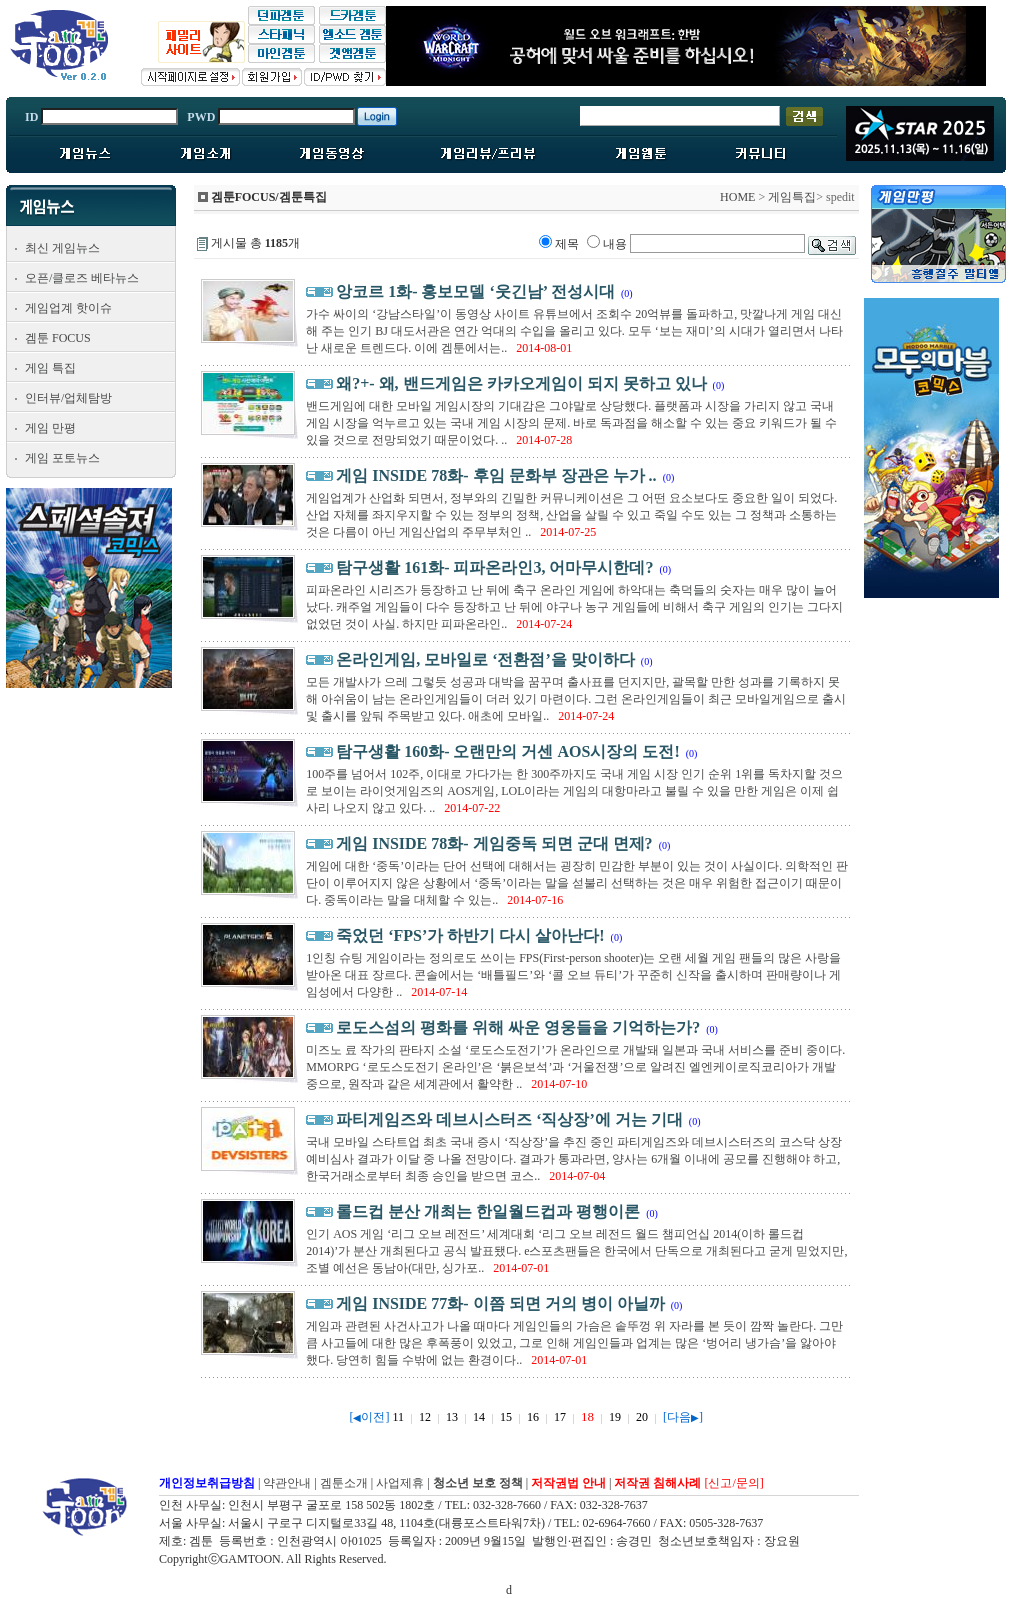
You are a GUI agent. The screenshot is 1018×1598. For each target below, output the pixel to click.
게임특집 (792, 197)
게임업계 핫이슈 (68, 308)
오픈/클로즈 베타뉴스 (82, 278)
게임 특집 (50, 368)
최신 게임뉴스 (62, 248)
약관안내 (287, 1483)
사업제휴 (400, 1483)
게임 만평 (50, 428)
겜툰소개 (344, 1483)
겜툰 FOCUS (58, 338)
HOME (737, 197)
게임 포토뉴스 (62, 458)
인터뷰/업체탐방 (68, 398)
